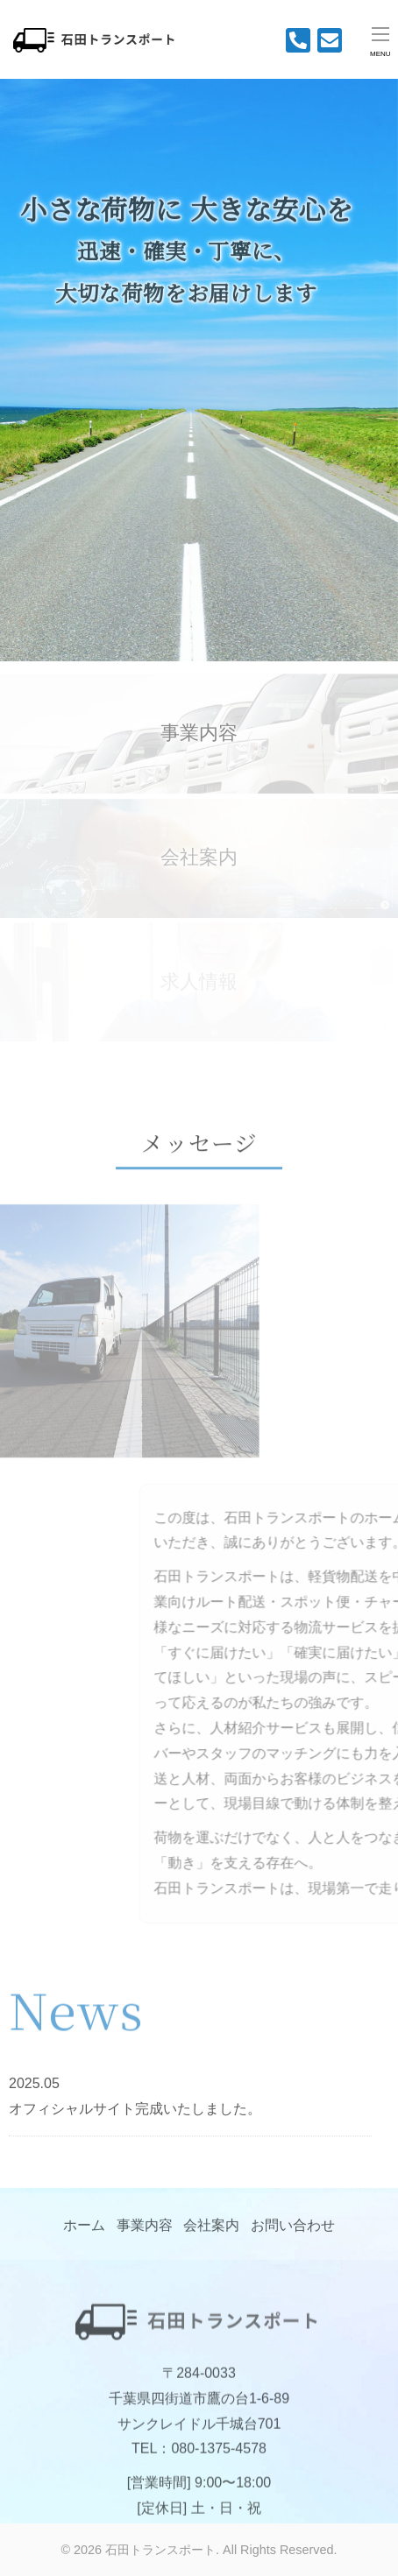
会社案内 (211, 2230)
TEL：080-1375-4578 (199, 2462)
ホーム (84, 2230)
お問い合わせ (293, 2230)
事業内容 (199, 741)
